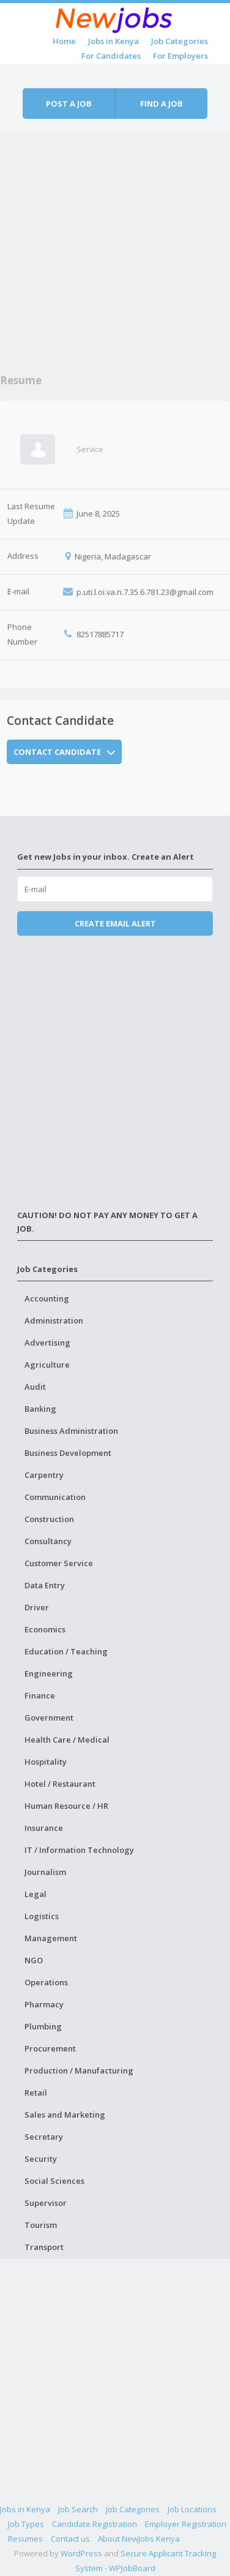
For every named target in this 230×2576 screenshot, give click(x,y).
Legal (35, 1894)
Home (64, 41)
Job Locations (192, 2509)
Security (40, 2158)
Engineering (48, 1673)
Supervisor (45, 2202)
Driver (36, 1607)
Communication (55, 1496)
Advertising (47, 1342)
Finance (39, 1695)
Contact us (70, 2538)
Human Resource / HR (66, 1805)
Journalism (45, 1871)
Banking (40, 1408)
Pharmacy (44, 2004)
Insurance (43, 1827)
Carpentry (44, 1474)
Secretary (43, 2136)
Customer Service (58, 1563)
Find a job (161, 103)
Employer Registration (185, 2523)
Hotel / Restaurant (59, 1783)
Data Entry (44, 1585)
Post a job (69, 103)
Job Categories (179, 41)
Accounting (46, 1298)
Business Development (67, 1452)
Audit (35, 1386)
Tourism (40, 2224)
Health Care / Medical (66, 1739)
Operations (46, 1982)
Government (48, 1717)
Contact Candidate (64, 751)
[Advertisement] (114, 246)
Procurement (50, 2048)
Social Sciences (54, 2180)
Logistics (41, 1916)
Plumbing (43, 2026)
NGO (33, 1960)
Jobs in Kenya (113, 41)
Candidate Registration (94, 2523)
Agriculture (47, 1364)
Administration (53, 1320)
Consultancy (48, 1541)
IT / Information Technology (79, 1849)
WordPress (81, 2553)
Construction (49, 1519)
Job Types (26, 2523)
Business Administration (71, 1430)
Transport (44, 2246)
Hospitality (45, 1761)
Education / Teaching (66, 1651)
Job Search (78, 2509)
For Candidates (111, 55)
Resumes (25, 2538)
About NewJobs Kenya (139, 2538)
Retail (35, 2092)
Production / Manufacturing (78, 2070)
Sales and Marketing (64, 2114)
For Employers (180, 55)
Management (50, 1938)
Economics (44, 1629)
